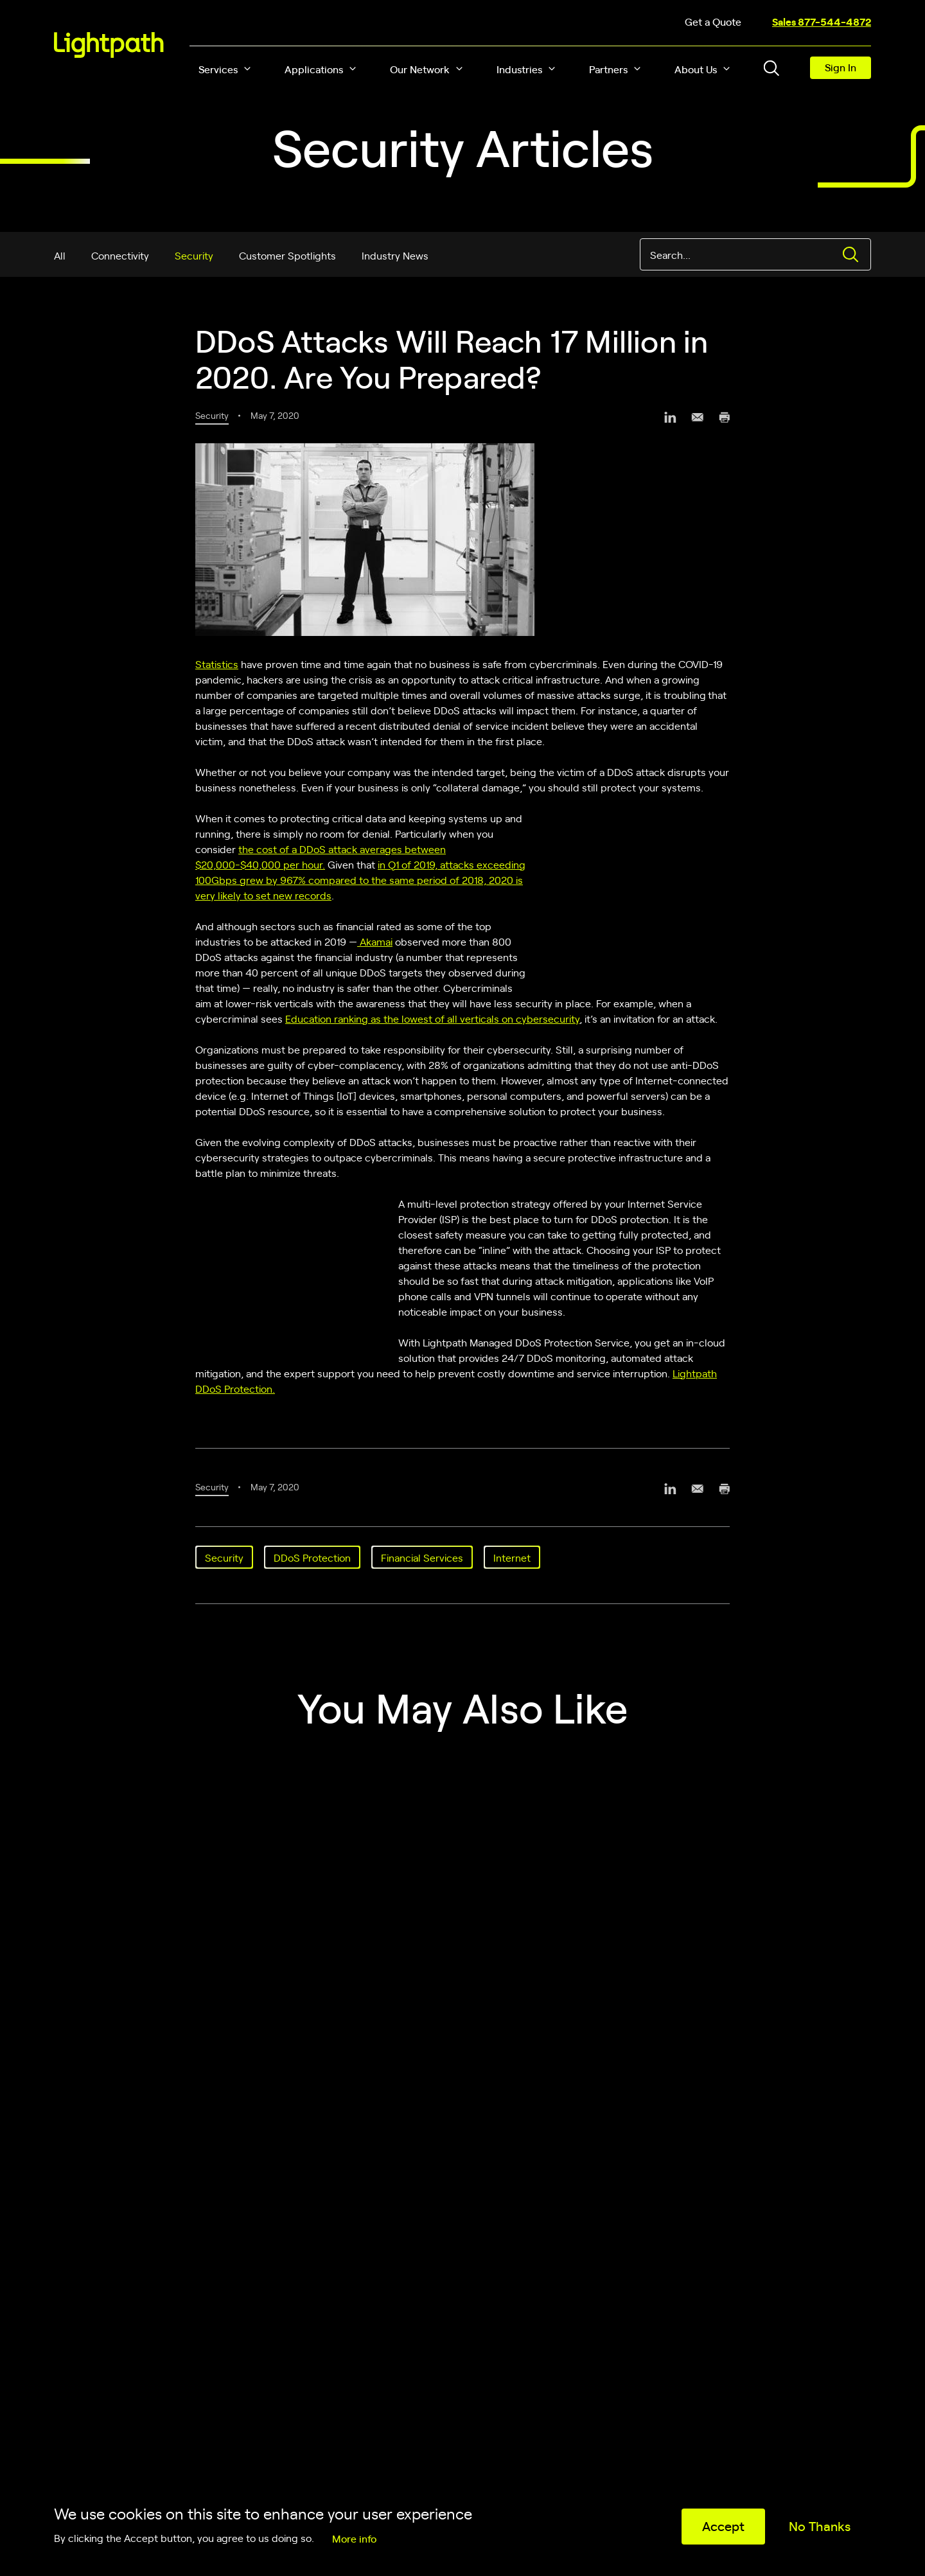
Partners (608, 69)
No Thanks (819, 2525)
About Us (695, 69)
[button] (247, 68)
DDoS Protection (312, 1557)
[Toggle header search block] (771, 68)
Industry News (395, 255)
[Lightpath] (109, 45)
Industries (519, 69)
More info (354, 2538)
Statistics (216, 664)
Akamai (374, 941)
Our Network (420, 69)
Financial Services (422, 1557)
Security (194, 255)
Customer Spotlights (287, 255)
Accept (723, 2525)
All (60, 255)
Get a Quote (713, 21)
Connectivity (120, 255)
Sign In (840, 67)
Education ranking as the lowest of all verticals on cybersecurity (432, 1018)
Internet (512, 1557)
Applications (314, 69)
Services (218, 69)
